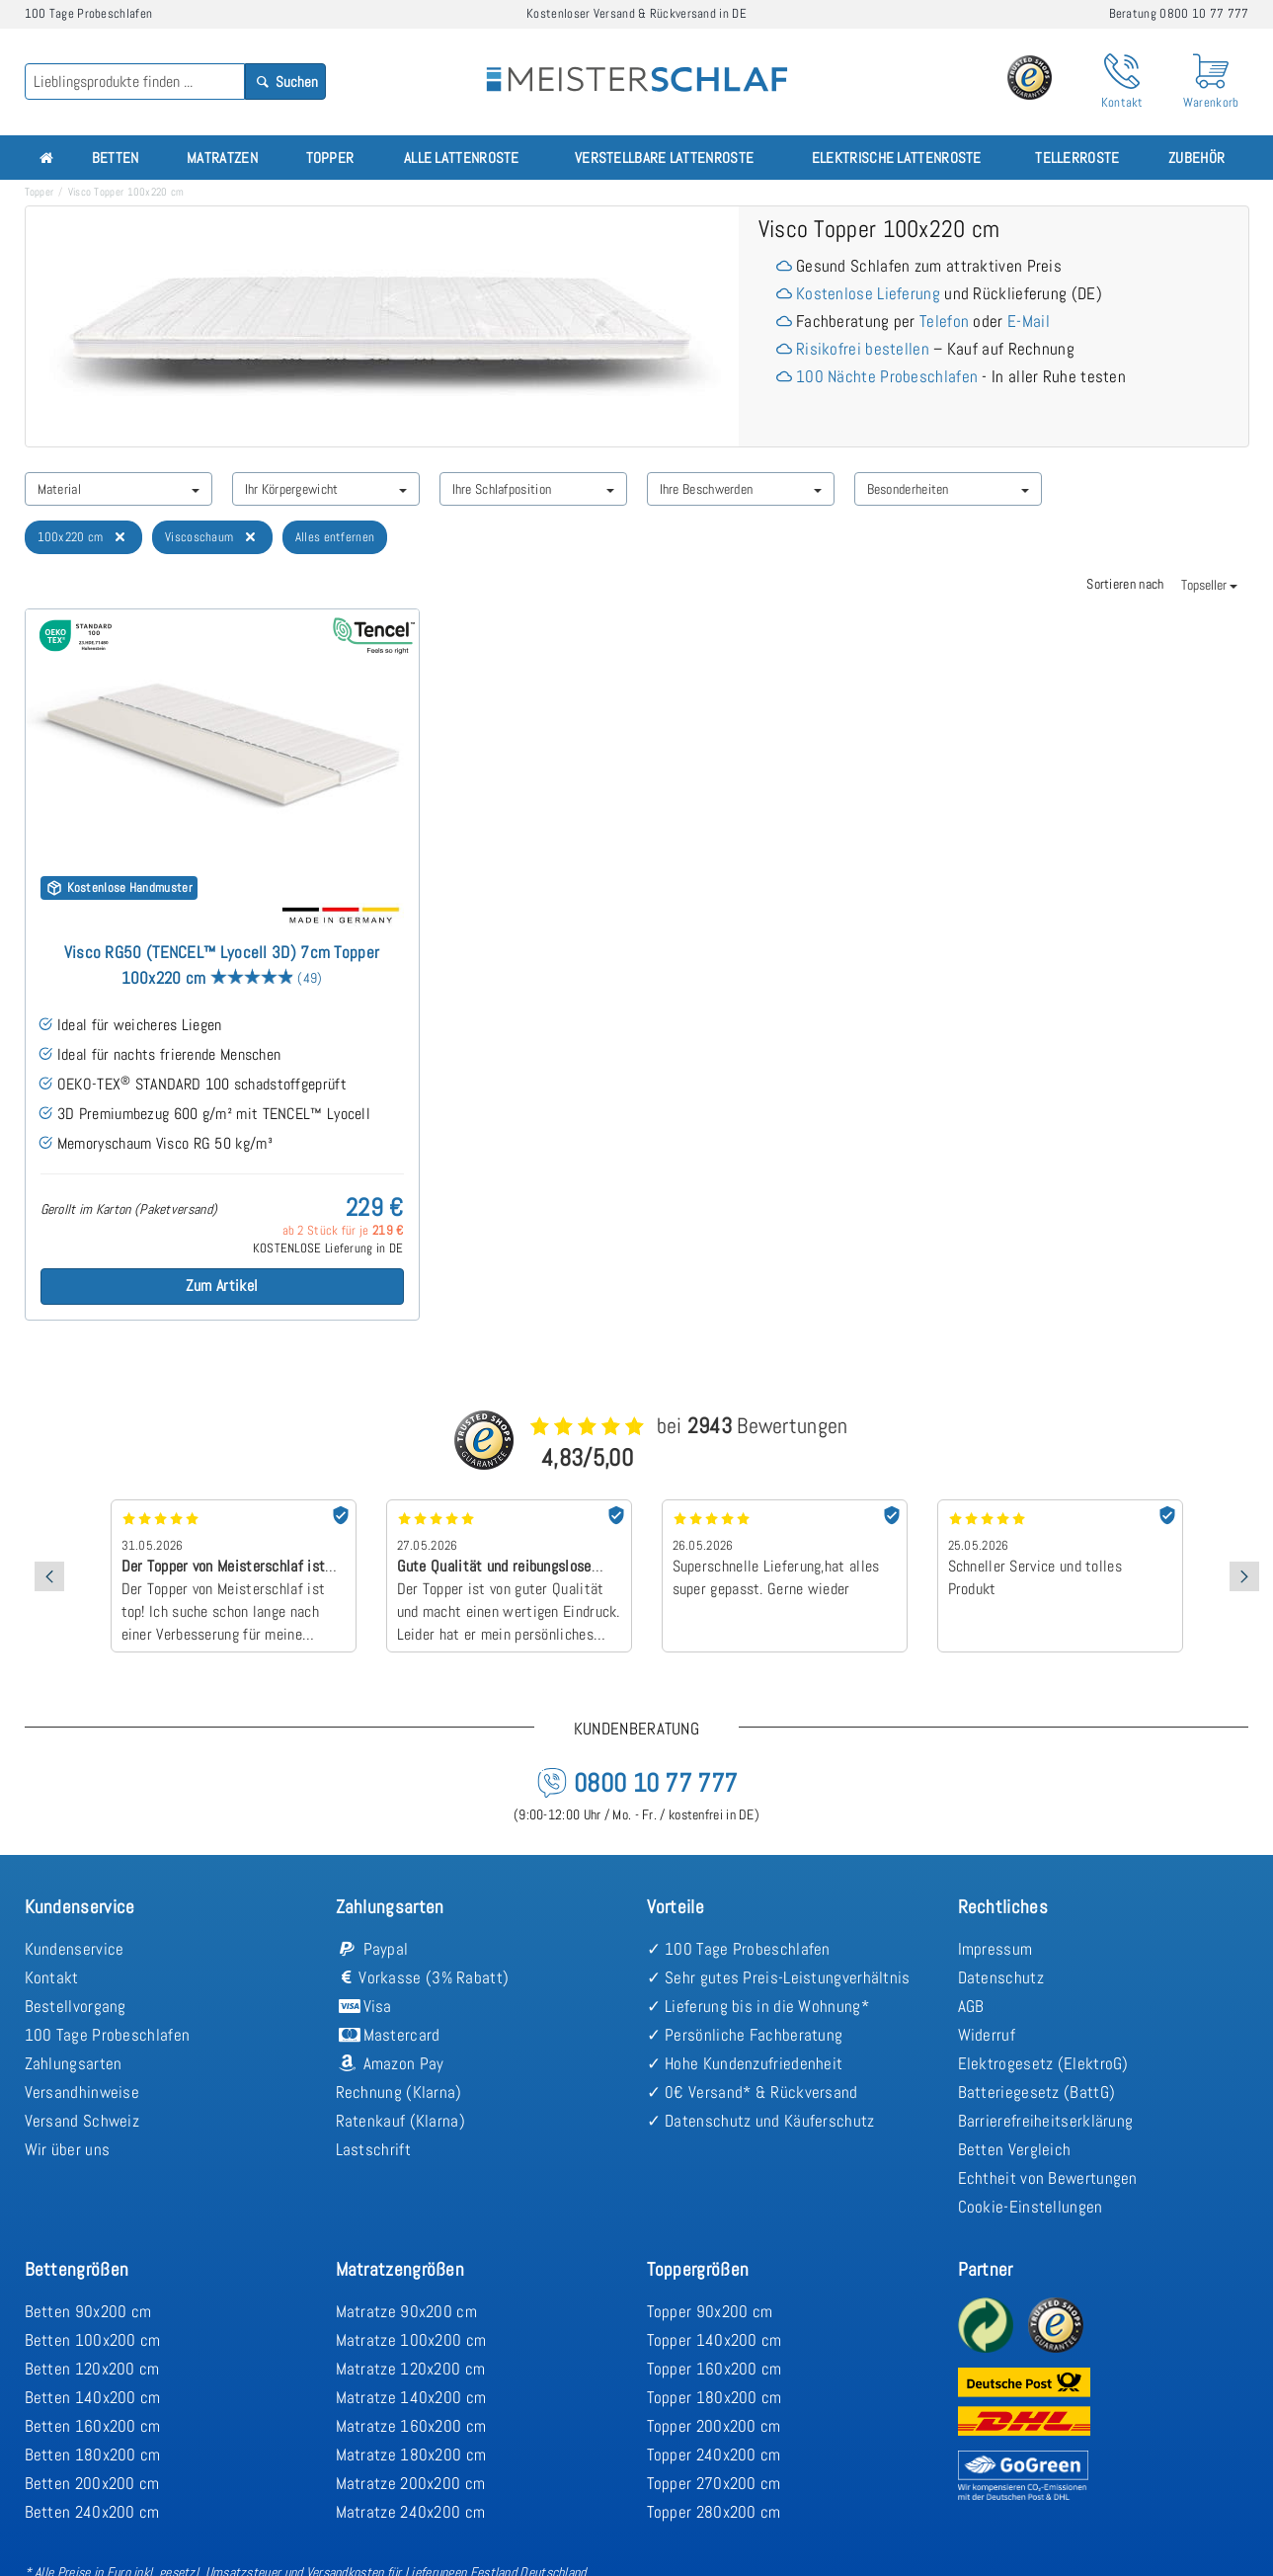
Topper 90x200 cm (710, 2311)
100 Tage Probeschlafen (108, 2035)
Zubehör (1196, 157)
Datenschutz (1001, 1977)
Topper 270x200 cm (714, 2483)
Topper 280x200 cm (714, 2512)
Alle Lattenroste (461, 157)
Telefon (944, 321)
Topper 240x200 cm (714, 2454)
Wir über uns (68, 2149)
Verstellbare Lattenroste (664, 157)
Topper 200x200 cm (714, 2426)
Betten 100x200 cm (93, 2340)
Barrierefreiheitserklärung (1046, 2121)
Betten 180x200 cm (93, 2454)
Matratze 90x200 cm (406, 2311)
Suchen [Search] (285, 81)
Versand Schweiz (82, 2121)
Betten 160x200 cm (93, 2426)
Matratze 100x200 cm (411, 2340)
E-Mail (1028, 321)
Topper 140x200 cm (714, 2340)
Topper (330, 157)
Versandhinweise (82, 2092)
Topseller (1209, 585)
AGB (971, 2006)
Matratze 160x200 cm (411, 2426)
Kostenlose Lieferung (868, 293)
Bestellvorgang (75, 2006)
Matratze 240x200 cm (411, 2512)
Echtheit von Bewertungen (1048, 2178)
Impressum (995, 1949)
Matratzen (222, 157)
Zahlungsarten (73, 2063)
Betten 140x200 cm (93, 2397)
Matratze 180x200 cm (411, 2454)
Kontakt (52, 1977)
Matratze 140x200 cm (411, 2397)
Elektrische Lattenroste (897, 157)
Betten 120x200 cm (92, 2368)
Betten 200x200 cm (92, 2483)
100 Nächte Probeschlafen (887, 376)
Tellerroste (1077, 157)
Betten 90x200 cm (88, 2311)
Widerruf (986, 2035)
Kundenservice (74, 1949)
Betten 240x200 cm (92, 2512)
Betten (115, 157)
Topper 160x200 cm (714, 2368)
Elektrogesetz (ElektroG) (1043, 2063)
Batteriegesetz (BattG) (1037, 2092)
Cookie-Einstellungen (1030, 2206)
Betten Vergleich (1015, 2149)
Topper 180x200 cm (714, 2397)
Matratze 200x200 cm (411, 2483)
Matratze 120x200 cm (411, 2368)
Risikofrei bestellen (862, 349)
